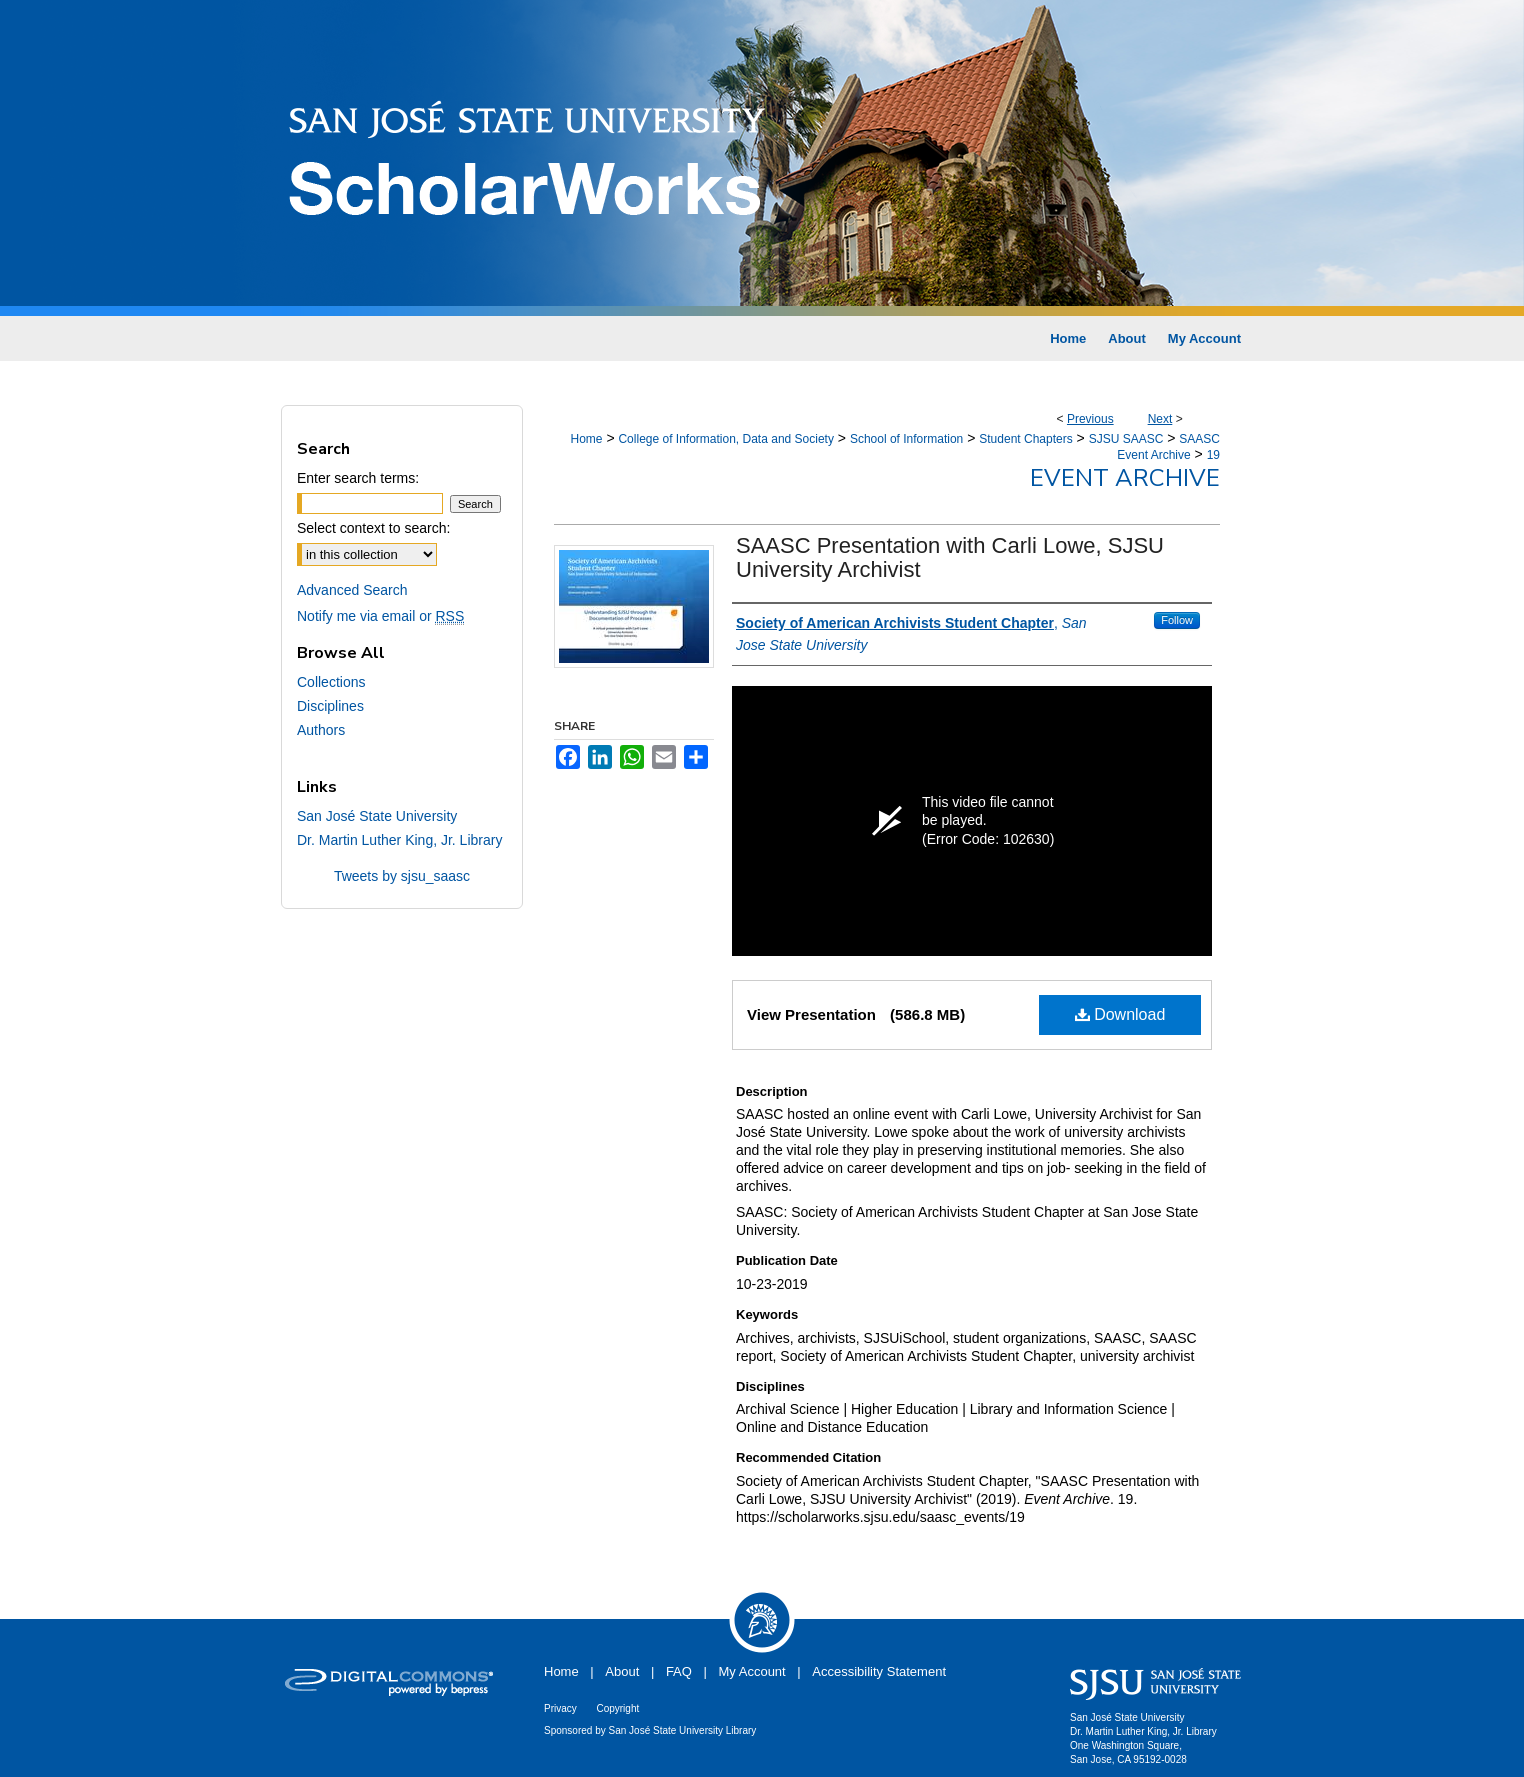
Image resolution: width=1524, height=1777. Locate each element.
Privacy (560, 1708)
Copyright (617, 1708)
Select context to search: (373, 528)
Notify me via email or (380, 616)
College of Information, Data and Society (725, 439)
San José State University (377, 816)
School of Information (906, 439)
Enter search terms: (358, 478)
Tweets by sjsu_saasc (402, 876)
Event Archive (1125, 478)
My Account (752, 1671)
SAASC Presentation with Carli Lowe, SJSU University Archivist (950, 557)
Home (586, 439)
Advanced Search (352, 590)
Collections (331, 682)
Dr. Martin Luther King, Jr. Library (399, 840)
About (622, 1671)
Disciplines (330, 706)
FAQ (679, 1671)
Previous (1090, 419)
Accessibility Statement (879, 1671)
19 (1213, 455)
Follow (1177, 620)
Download (1120, 1014)
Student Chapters (1025, 439)
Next (1160, 419)
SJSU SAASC (1126, 439)
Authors (321, 730)
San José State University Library (683, 1730)
